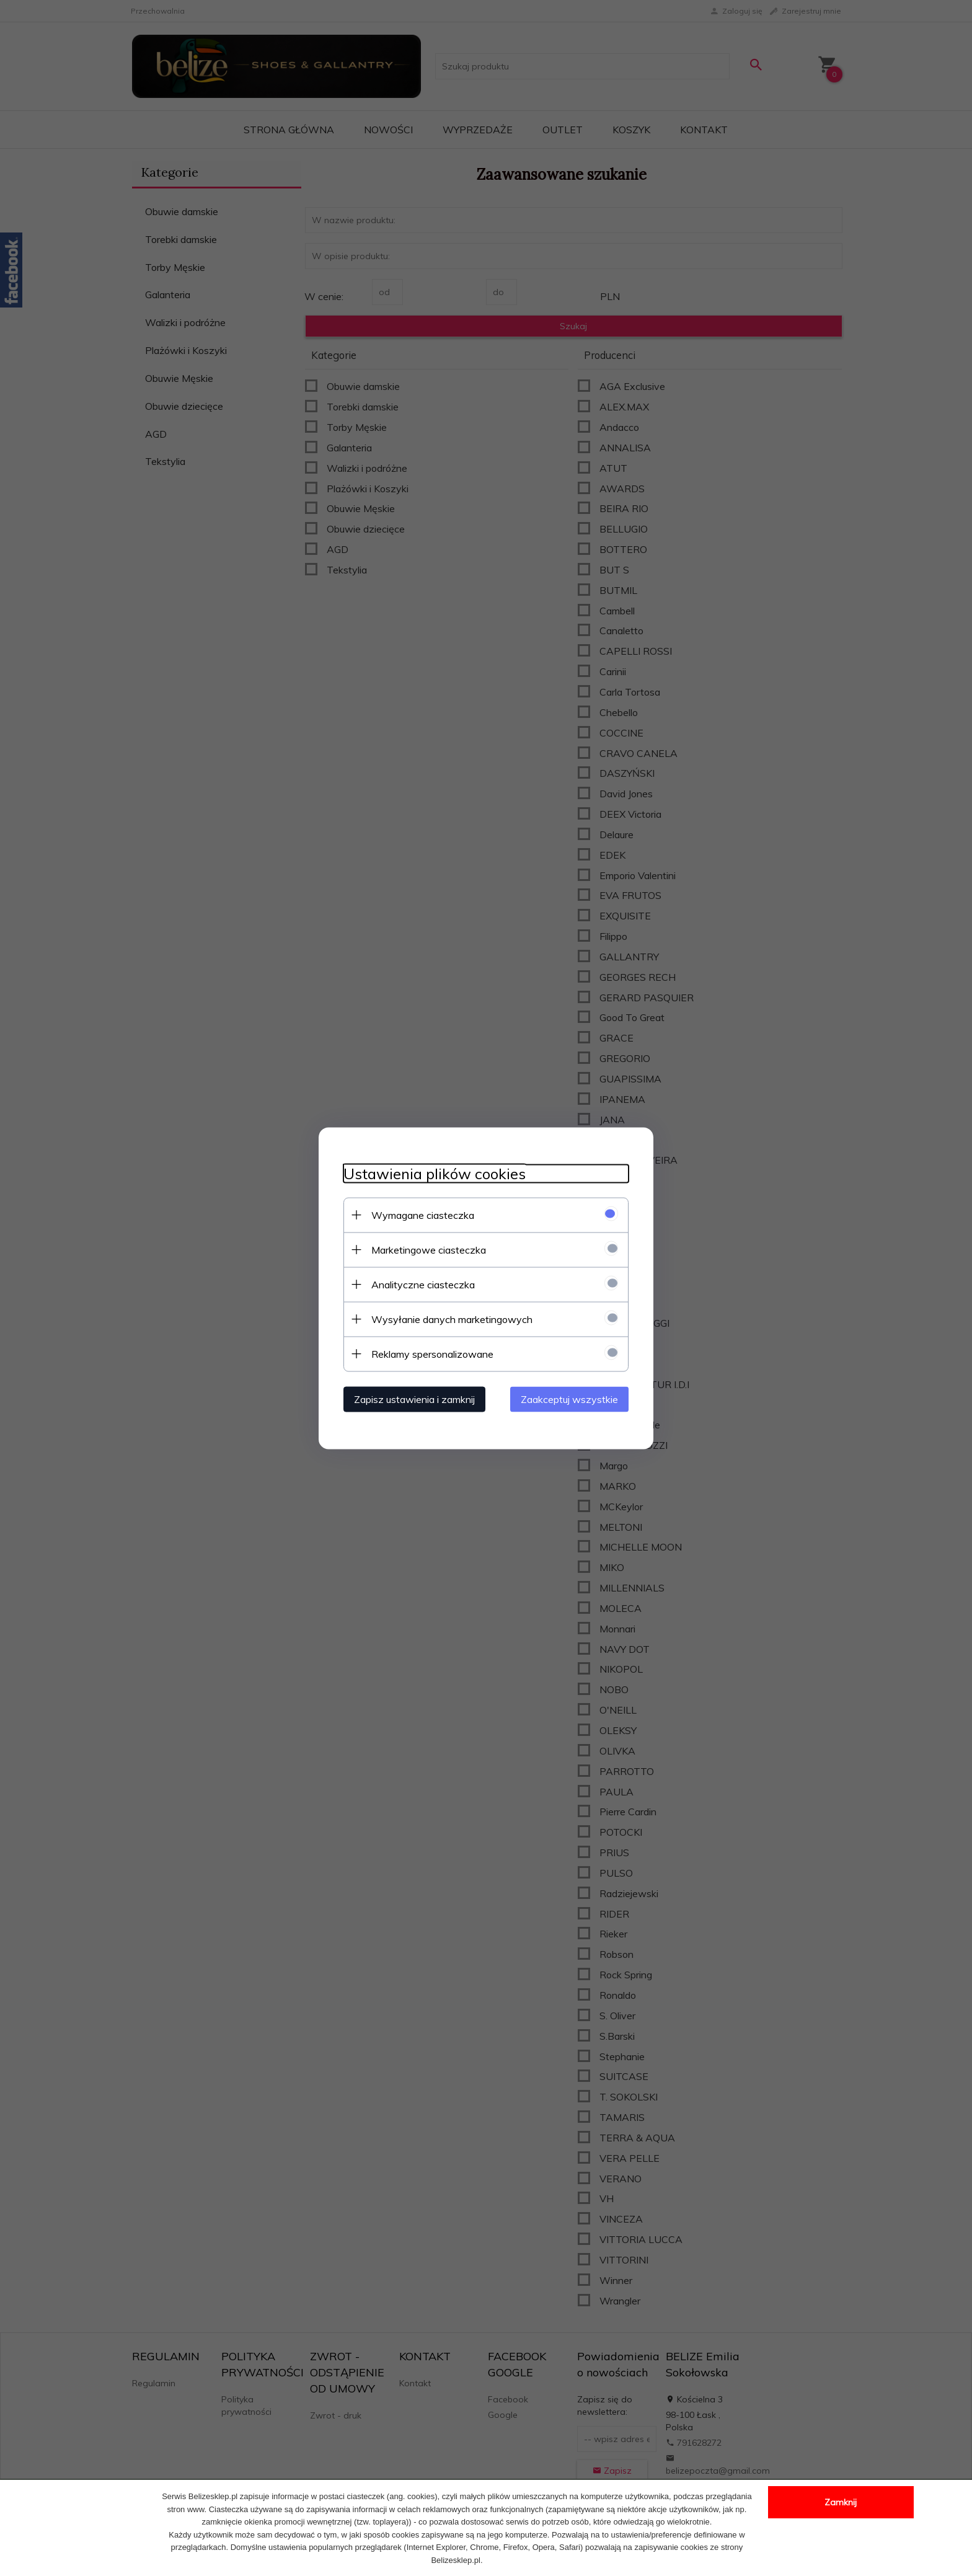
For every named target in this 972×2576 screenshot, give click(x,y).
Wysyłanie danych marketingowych (451, 1318)
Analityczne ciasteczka (423, 1284)
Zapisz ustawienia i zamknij (414, 1398)
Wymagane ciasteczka (422, 1214)
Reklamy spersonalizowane (432, 1353)
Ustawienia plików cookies (434, 1173)
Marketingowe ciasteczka (428, 1249)
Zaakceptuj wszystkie (569, 1398)
